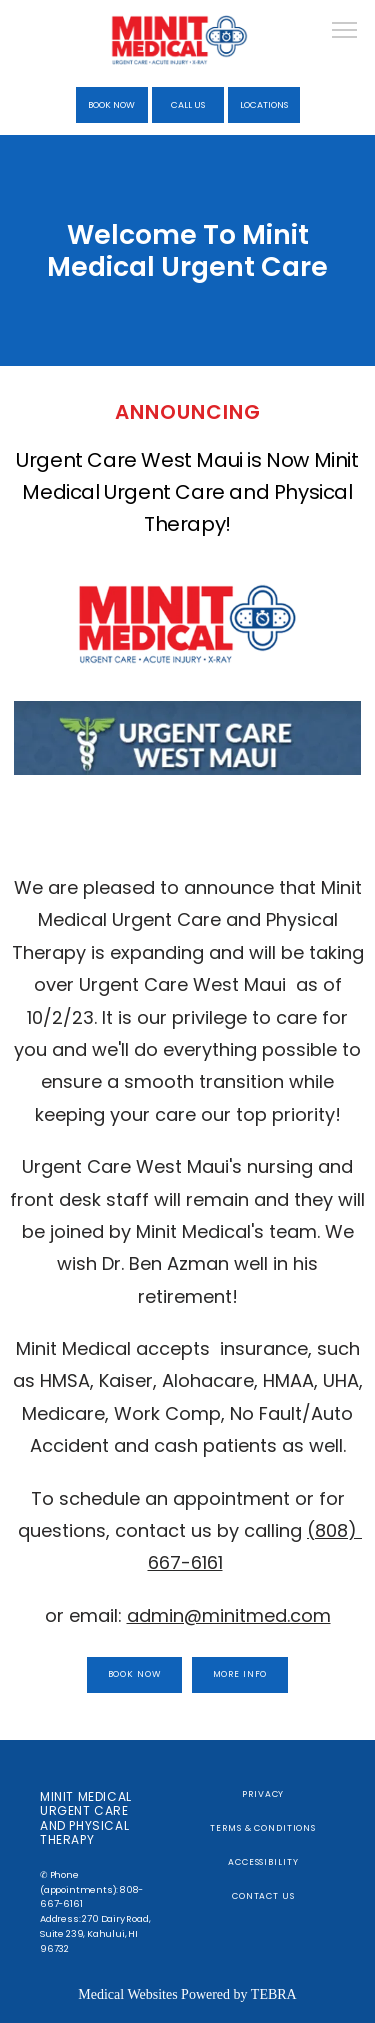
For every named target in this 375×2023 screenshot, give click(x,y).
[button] (345, 32)
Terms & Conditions (263, 1828)
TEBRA (274, 1994)
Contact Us (263, 1896)
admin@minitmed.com (229, 1615)
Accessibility (263, 1862)
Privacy (263, 1794)
